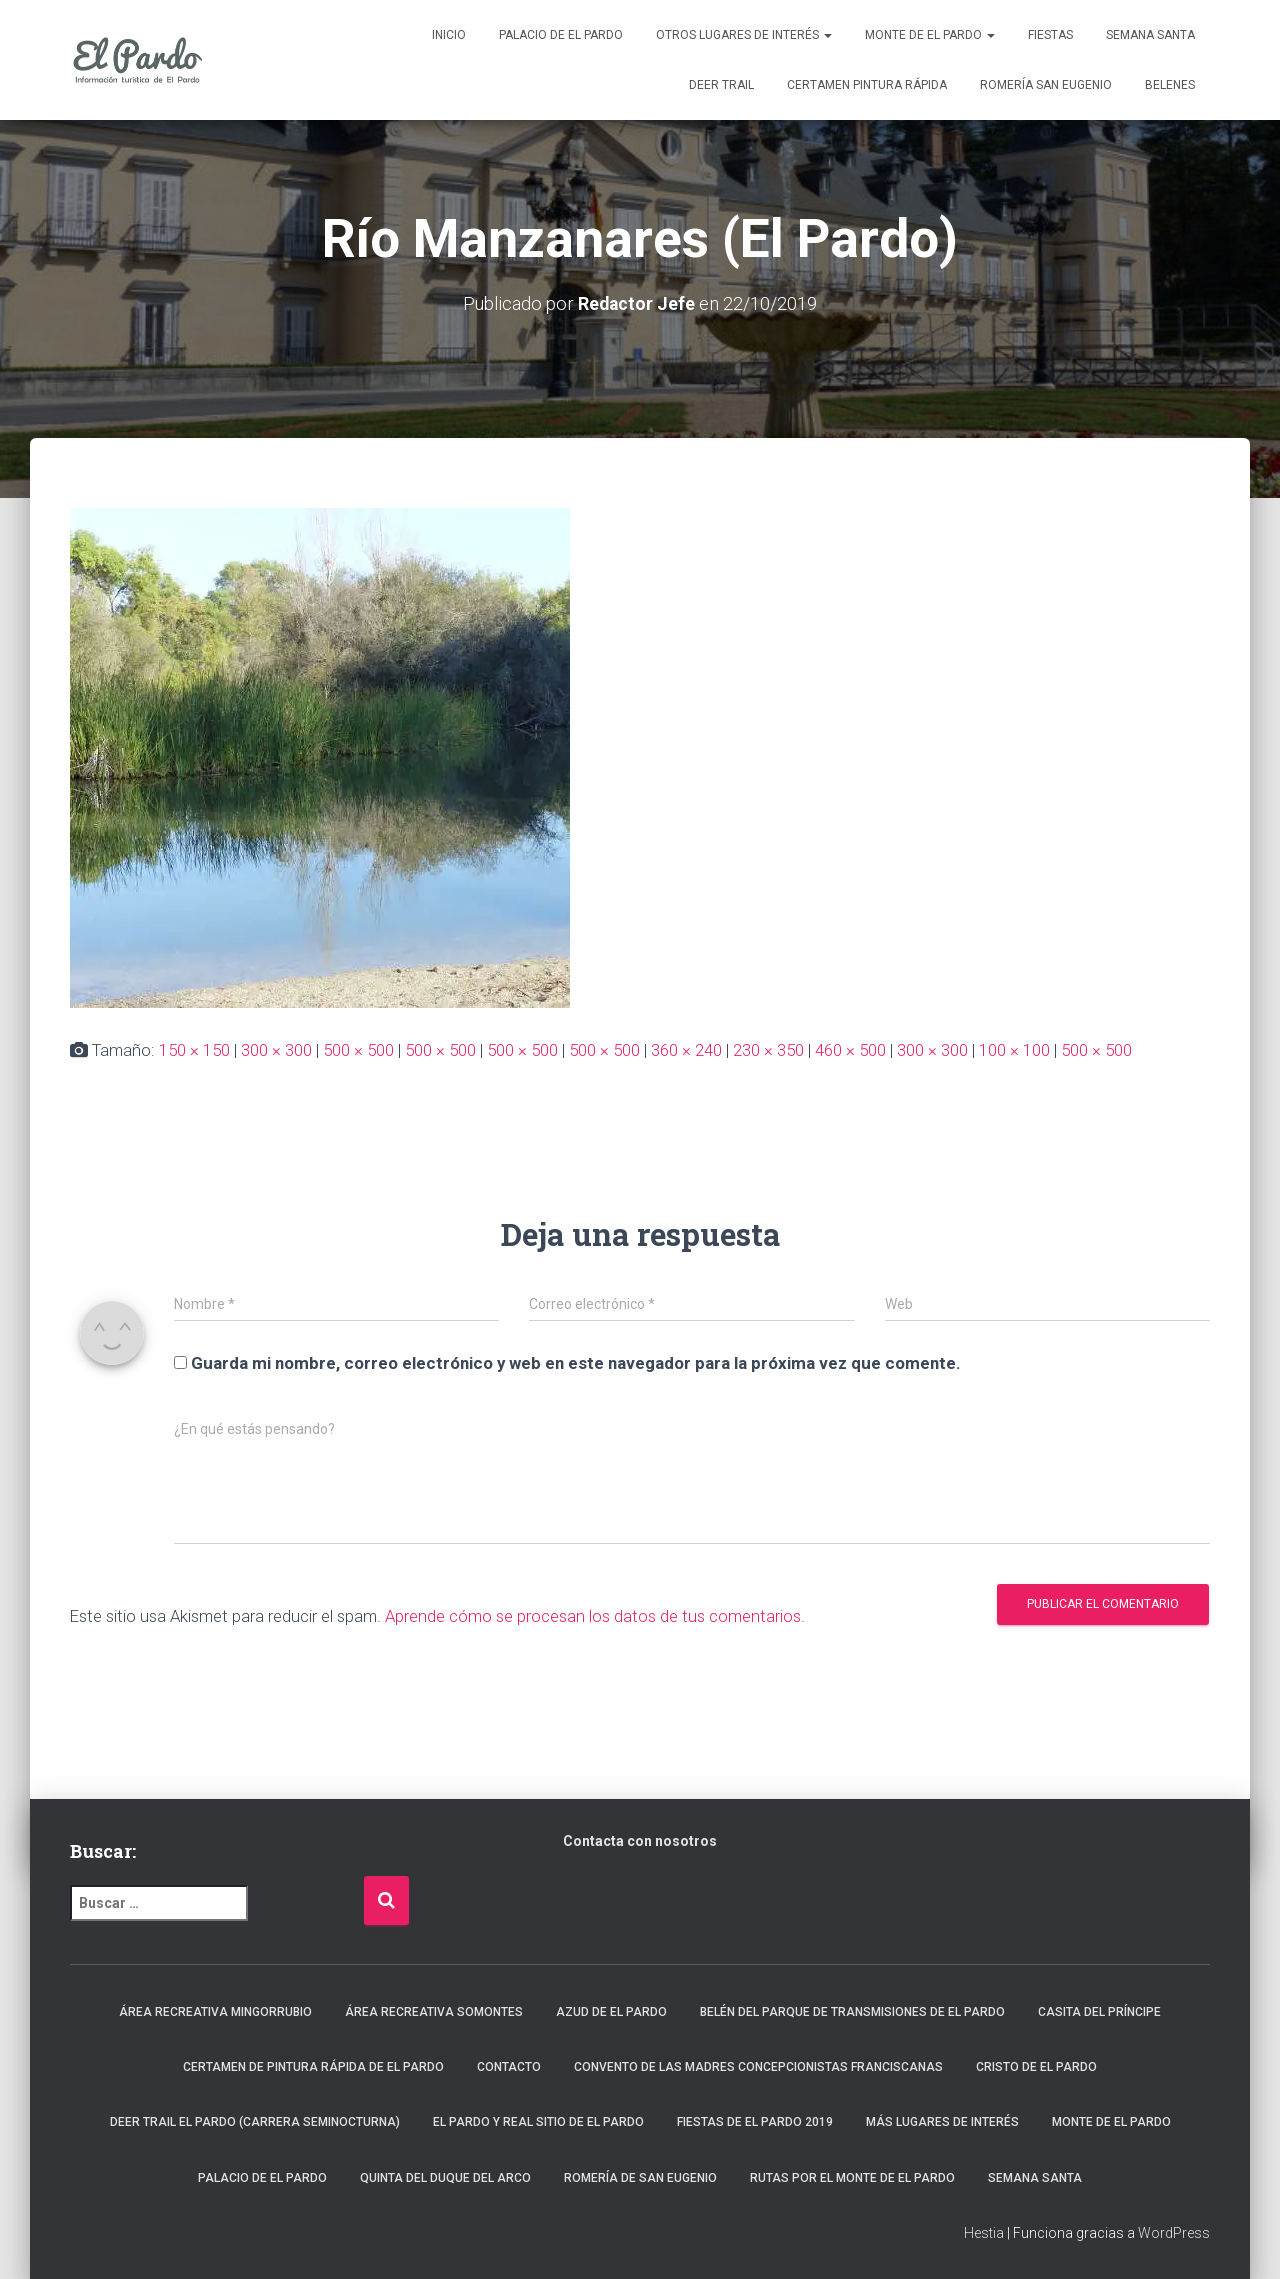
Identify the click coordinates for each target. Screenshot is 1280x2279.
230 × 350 (768, 1050)
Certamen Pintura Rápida (867, 85)
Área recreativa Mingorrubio (215, 2012)
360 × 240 (686, 1050)
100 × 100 (1014, 1050)
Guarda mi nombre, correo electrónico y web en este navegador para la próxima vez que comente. (576, 1363)
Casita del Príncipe (1099, 2012)
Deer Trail (721, 85)
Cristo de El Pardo (1036, 2067)
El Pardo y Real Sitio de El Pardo (538, 2122)
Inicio (449, 35)
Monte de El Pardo (930, 35)
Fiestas (1050, 35)
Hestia (984, 2233)
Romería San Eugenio (1046, 85)
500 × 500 (358, 1050)
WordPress (1174, 2233)
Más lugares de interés (942, 2122)
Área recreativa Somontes (434, 2012)
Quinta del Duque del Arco (445, 2178)
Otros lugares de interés (744, 35)
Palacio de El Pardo (561, 35)
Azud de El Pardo (611, 2012)
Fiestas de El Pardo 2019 (755, 2122)
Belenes (1170, 85)
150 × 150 (194, 1050)
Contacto (509, 2067)
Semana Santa (1150, 35)
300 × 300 (276, 1050)
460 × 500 (850, 1050)
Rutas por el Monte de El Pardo (852, 2178)
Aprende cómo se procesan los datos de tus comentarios (593, 1616)
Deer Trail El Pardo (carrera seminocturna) (255, 2122)
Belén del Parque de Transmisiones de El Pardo (852, 2012)
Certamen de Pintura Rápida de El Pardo (313, 2067)
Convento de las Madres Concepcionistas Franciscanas (758, 2067)
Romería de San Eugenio (640, 2178)
